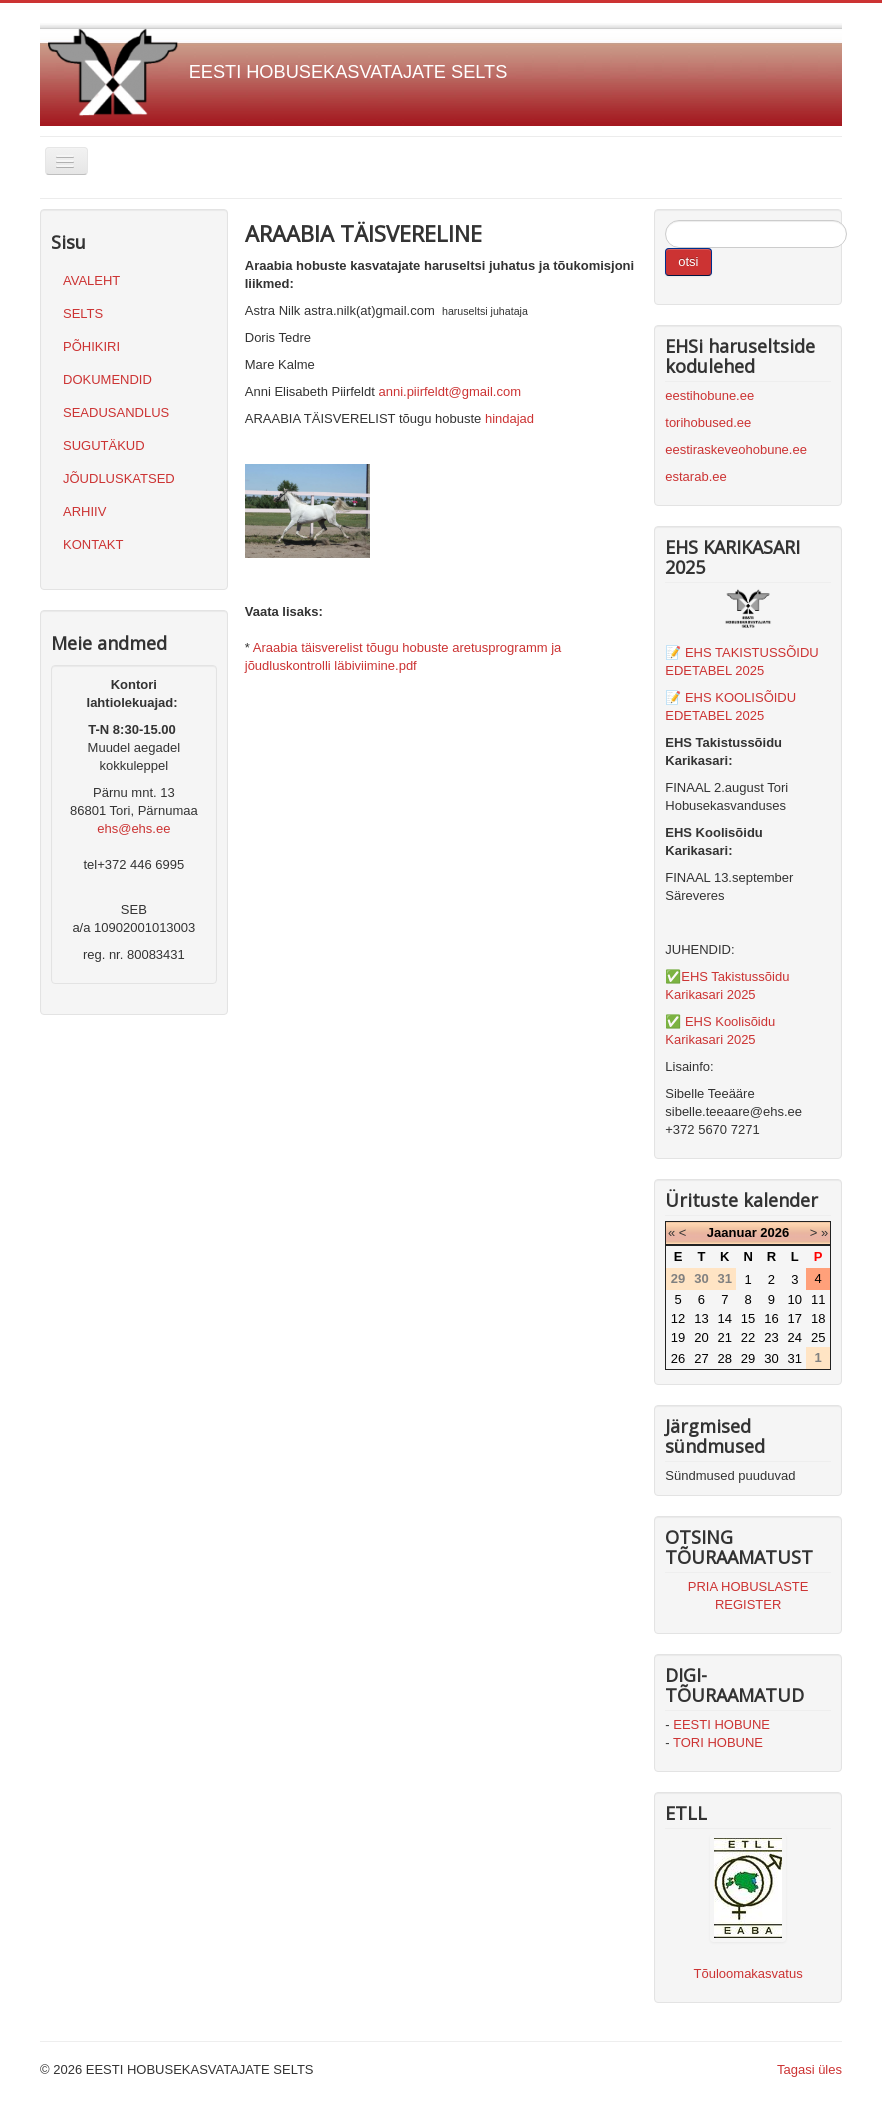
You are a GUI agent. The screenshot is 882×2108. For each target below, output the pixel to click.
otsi (688, 261)
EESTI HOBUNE (721, 1724)
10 (795, 1299)
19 (678, 1337)
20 (701, 1337)
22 (748, 1337)
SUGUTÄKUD (104, 445)
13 (701, 1318)
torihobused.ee (708, 422)
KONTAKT (93, 544)
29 (748, 1358)
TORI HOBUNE (718, 1742)
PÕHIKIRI (91, 346)
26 (678, 1358)
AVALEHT (91, 280)
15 (748, 1318)
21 (725, 1337)
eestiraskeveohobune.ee (736, 449)
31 (795, 1358)
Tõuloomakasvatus (748, 1973)
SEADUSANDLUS (116, 412)
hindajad (509, 418)
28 (725, 1358)
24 (795, 1337)
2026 (774, 1232)
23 (771, 1337)
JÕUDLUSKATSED (119, 478)
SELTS (83, 313)
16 (771, 1318)
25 (818, 1337)
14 (725, 1318)
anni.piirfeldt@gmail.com (449, 391)
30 (771, 1358)
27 (701, 1358)
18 (818, 1318)
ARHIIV (84, 511)
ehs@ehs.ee (133, 828)
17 (795, 1318)
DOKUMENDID (107, 379)
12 (678, 1318)
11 (818, 1299)
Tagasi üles (809, 2069)
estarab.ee (695, 476)
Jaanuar (732, 1232)
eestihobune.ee (709, 395)
